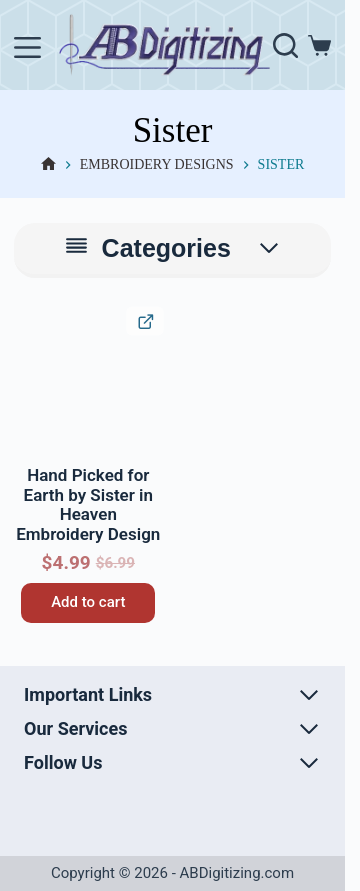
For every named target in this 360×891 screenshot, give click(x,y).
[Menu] (27, 47)
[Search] (285, 45)
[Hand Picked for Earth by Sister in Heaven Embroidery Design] (88, 382)
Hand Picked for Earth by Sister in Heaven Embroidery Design (88, 504)
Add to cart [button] (88, 602)
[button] (32, 324)
